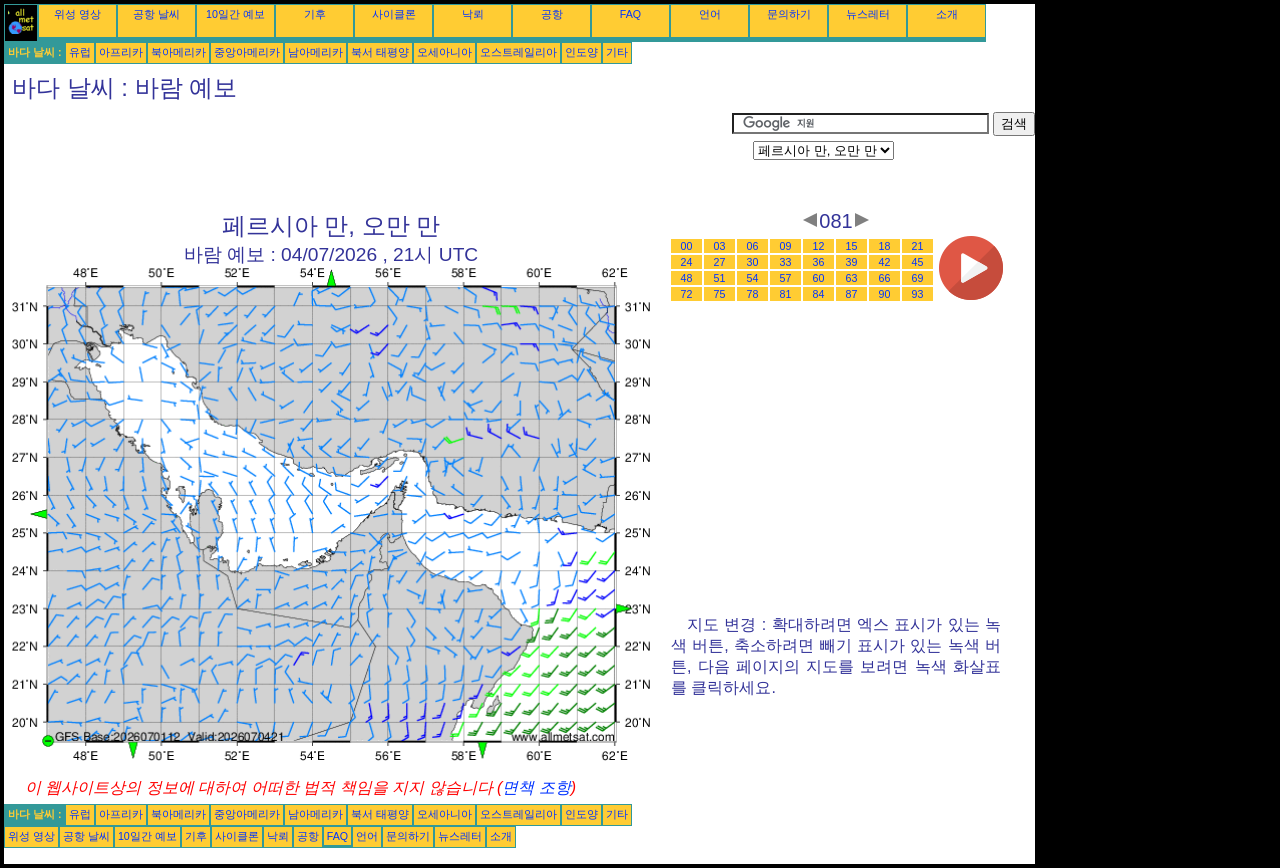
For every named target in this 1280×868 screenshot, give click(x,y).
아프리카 (121, 52)
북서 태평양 (380, 52)
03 (720, 246)
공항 (552, 14)
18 (885, 246)
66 (885, 278)
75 (720, 294)
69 (918, 278)
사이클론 (394, 14)
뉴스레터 (868, 14)
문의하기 (789, 14)
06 (753, 246)
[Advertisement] (368, 157)
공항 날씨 (156, 14)
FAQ (630, 14)
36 (819, 262)
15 (852, 246)
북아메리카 (178, 52)
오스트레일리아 (518, 52)
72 (687, 294)
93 (918, 294)
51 (720, 278)
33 (786, 262)
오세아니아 (444, 52)
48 (687, 278)
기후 (315, 14)
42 (885, 262)
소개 (947, 14)
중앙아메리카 (247, 52)
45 (918, 262)
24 (687, 262)
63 (852, 278)
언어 (710, 14)
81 (786, 294)
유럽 (80, 52)
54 (753, 278)
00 (687, 246)
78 (753, 294)
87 (852, 294)
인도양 (581, 52)
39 (852, 262)
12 (819, 246)
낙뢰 (473, 14)
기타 (617, 52)
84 (819, 294)
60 (819, 278)
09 (786, 246)
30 (753, 262)
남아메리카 (315, 52)
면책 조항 (536, 787)
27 (720, 262)
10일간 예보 (235, 14)
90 (885, 294)
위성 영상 (77, 14)
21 (918, 246)
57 (786, 278)
